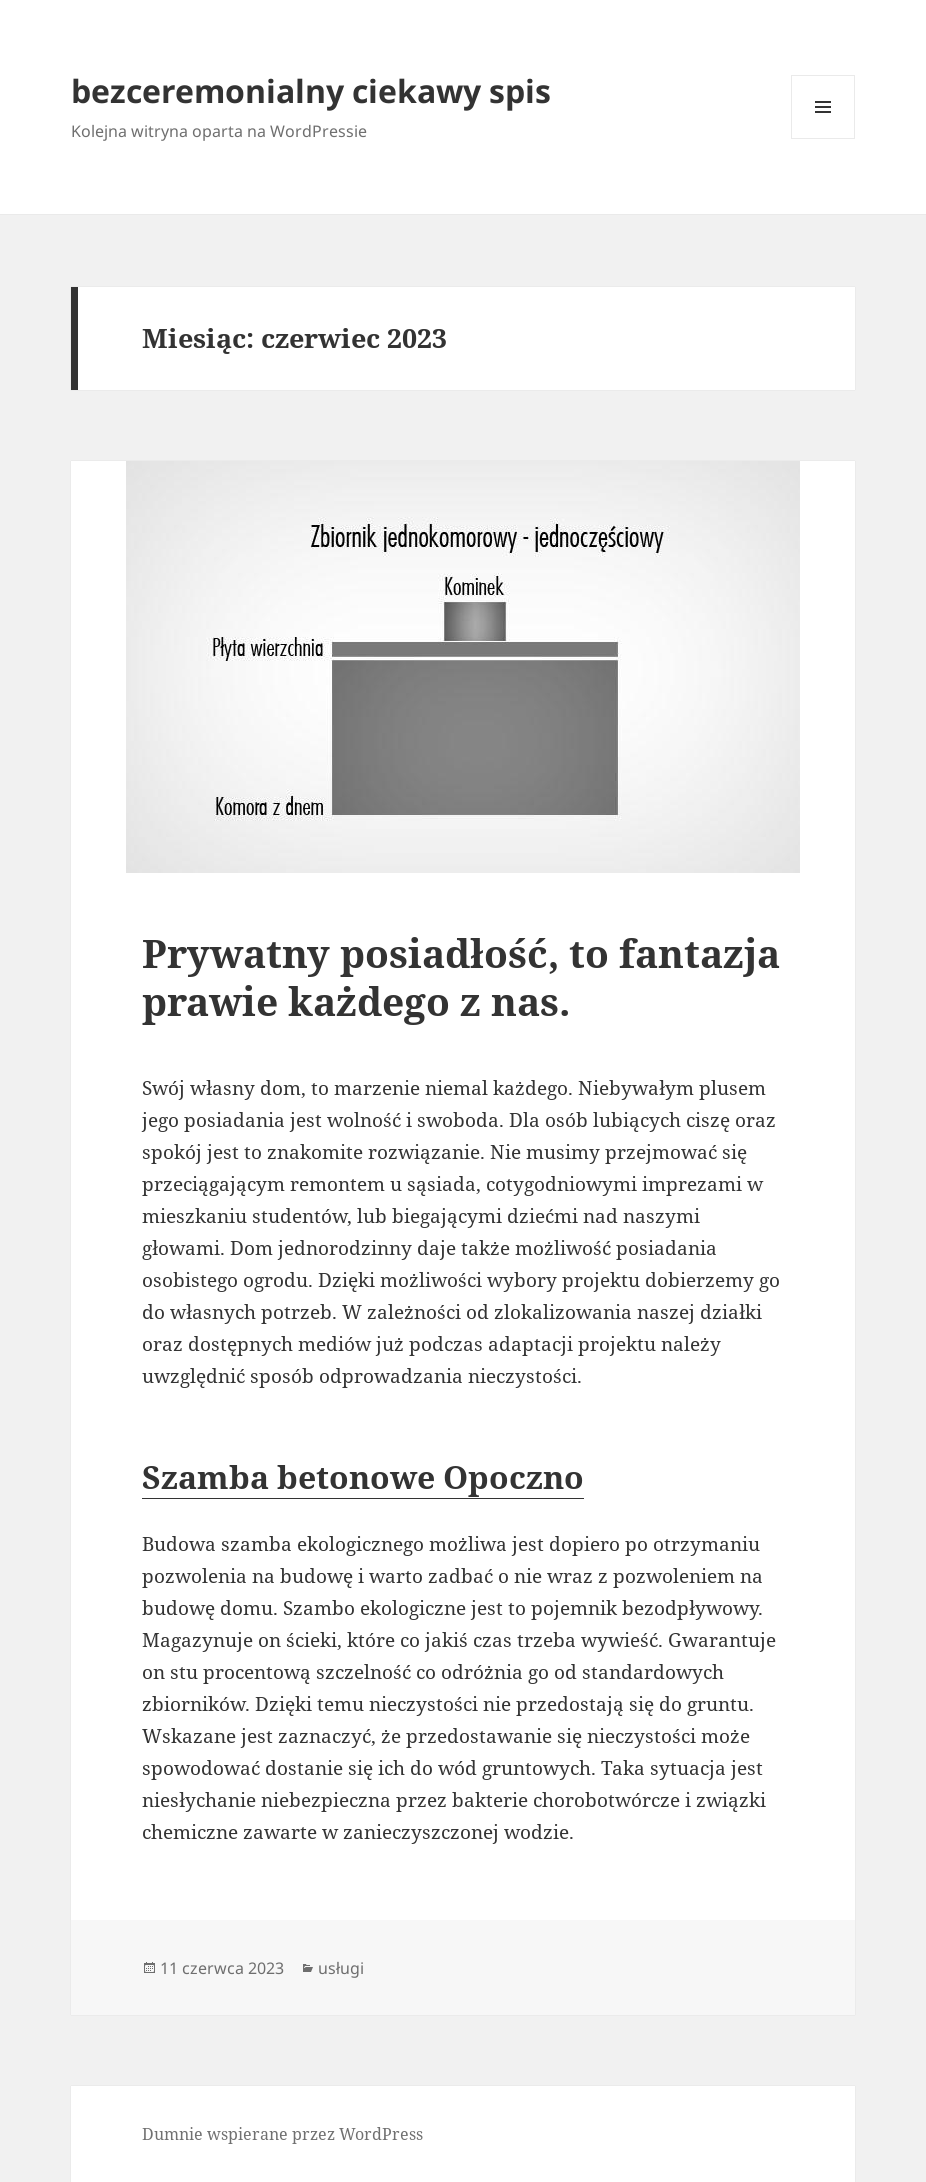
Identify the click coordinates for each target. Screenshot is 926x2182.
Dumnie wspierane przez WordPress (282, 2134)
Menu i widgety (823, 138)
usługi (341, 1968)
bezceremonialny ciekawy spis (311, 90)
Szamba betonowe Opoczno (363, 1476)
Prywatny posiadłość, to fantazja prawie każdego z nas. (461, 976)
